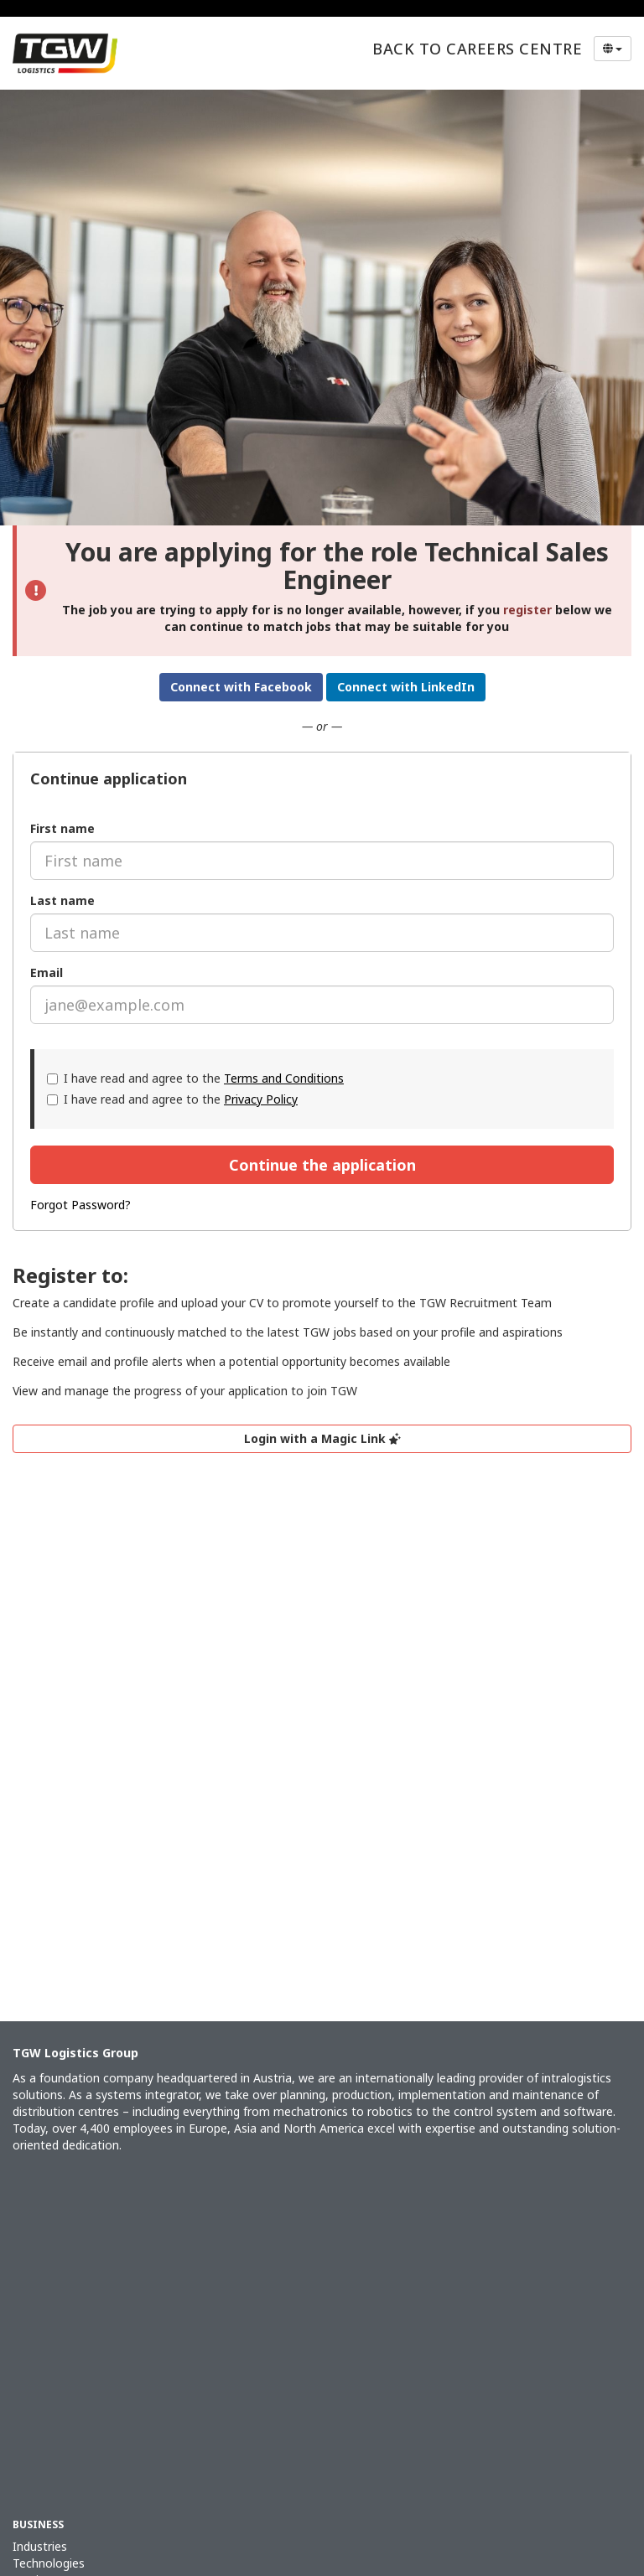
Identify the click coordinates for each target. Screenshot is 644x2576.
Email (46, 972)
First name (62, 828)
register (527, 610)
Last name (62, 900)
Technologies (49, 2563)
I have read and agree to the (195, 1078)
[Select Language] (612, 48)
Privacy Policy (261, 1099)
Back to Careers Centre (477, 49)
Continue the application (322, 1165)
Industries (40, 2546)
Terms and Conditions (284, 1078)
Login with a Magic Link (322, 1438)
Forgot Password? (80, 1205)
